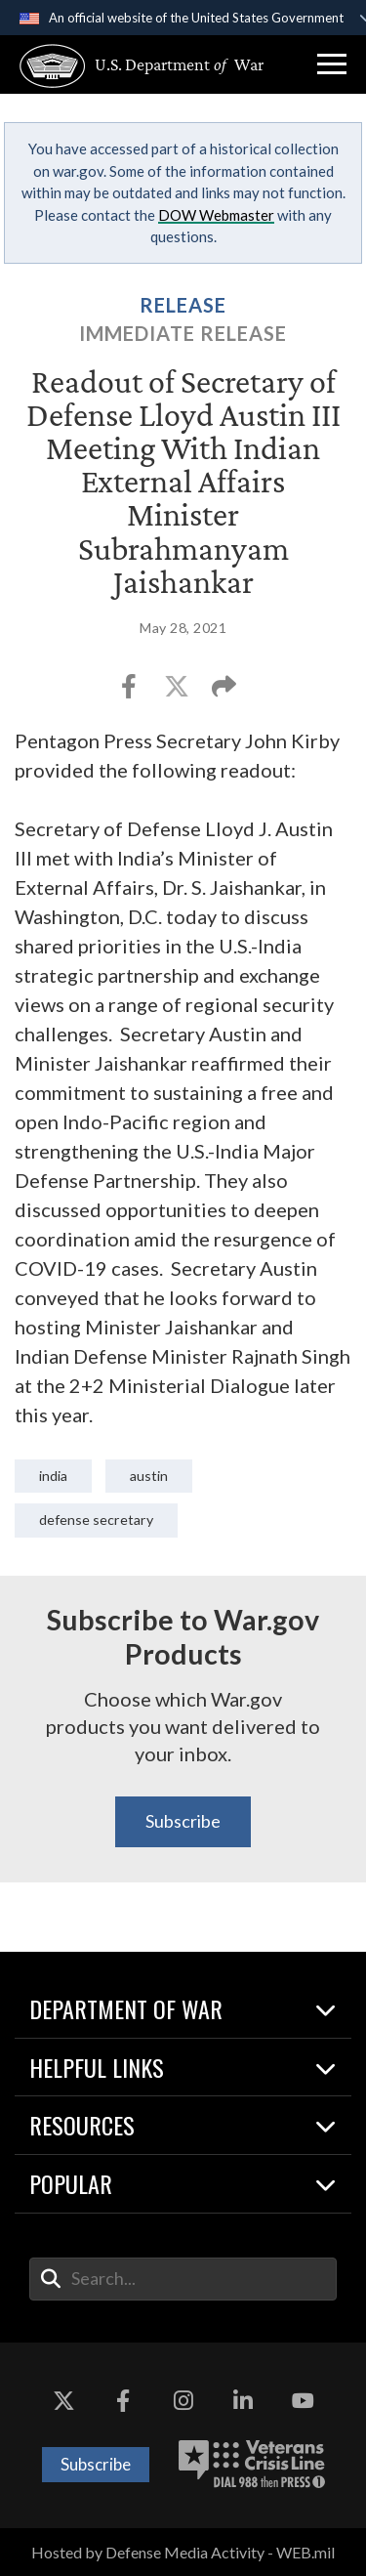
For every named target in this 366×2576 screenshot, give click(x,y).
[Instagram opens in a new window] (183, 2401)
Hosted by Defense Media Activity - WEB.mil (183, 2552)
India (53, 1475)
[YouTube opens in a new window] (302, 2401)
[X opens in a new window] (63, 2401)
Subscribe (183, 1821)
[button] (331, 64)
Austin (149, 1475)
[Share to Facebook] (130, 692)
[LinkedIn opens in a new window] (243, 2401)
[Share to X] (178, 692)
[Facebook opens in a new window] (123, 2401)
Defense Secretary (96, 1519)
